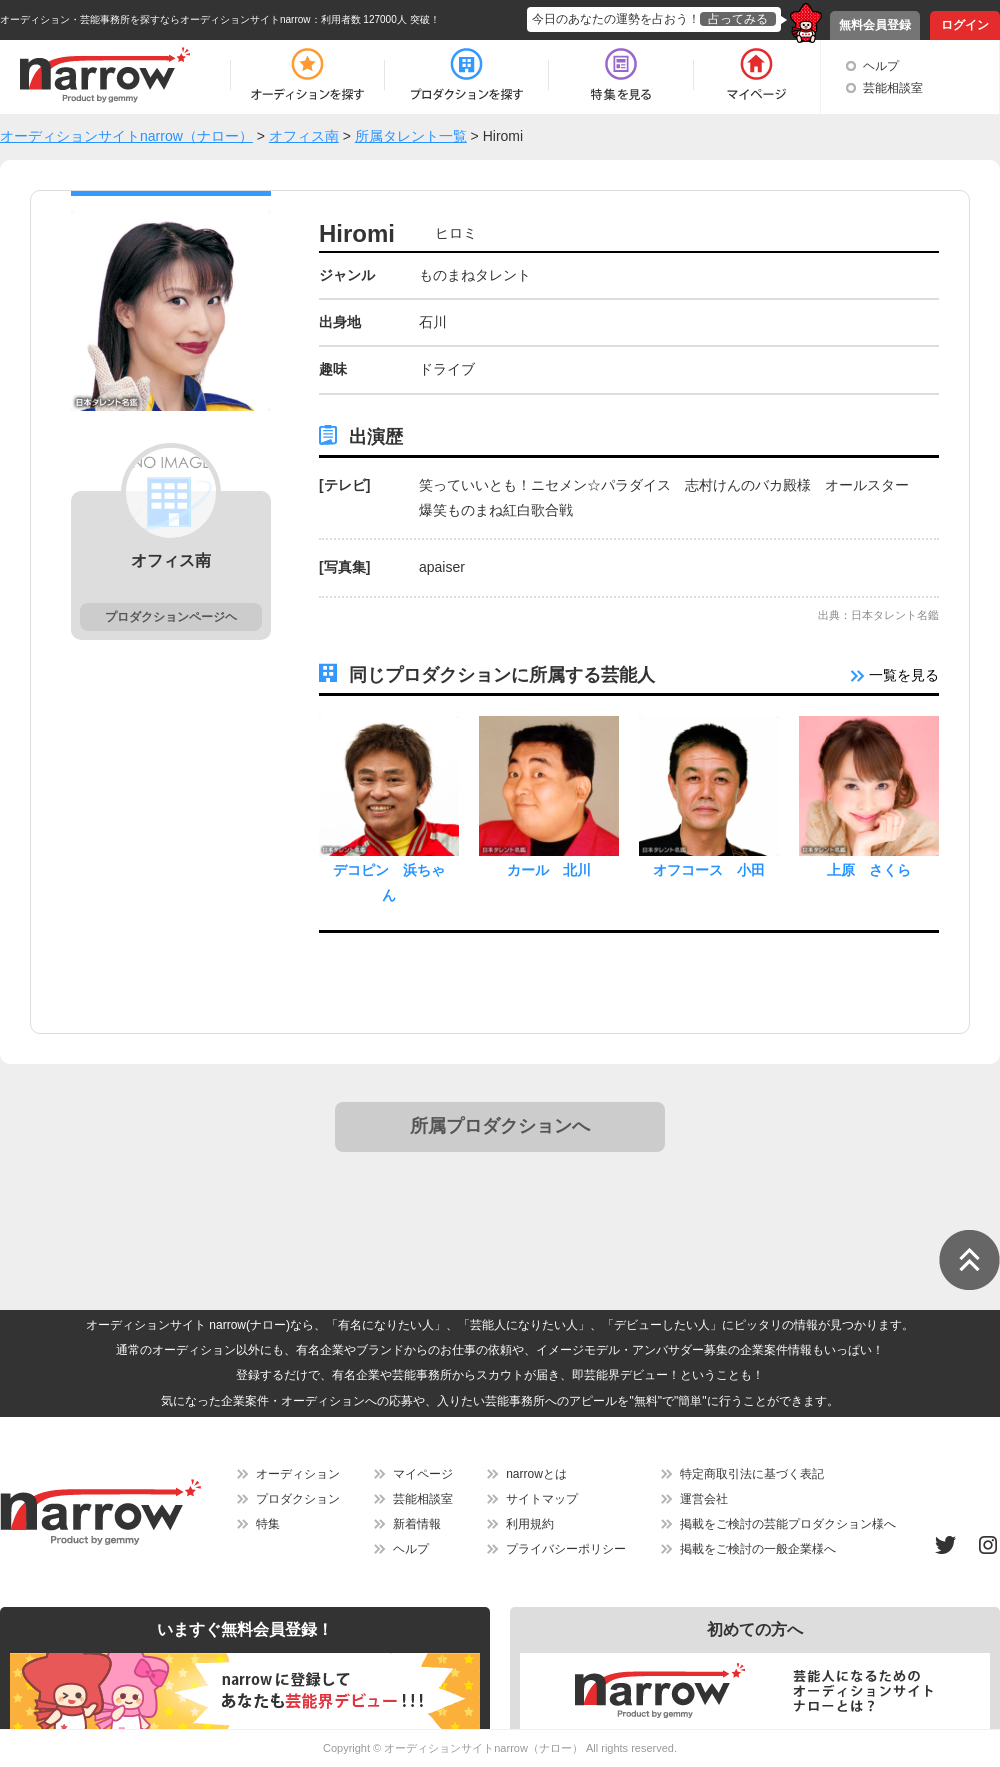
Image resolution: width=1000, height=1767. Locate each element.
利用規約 (530, 1524)
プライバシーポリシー (566, 1549)
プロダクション (298, 1499)
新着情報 (417, 1524)
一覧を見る (895, 675)
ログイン (965, 25)
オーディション (298, 1474)
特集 (268, 1524)
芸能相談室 (893, 88)
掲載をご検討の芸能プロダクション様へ (788, 1524)
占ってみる (738, 19)
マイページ (423, 1474)
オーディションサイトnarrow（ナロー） (483, 1748)
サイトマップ (542, 1499)
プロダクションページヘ (171, 617)
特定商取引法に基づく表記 (752, 1474)
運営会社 (704, 1499)
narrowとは (536, 1474)
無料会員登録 (875, 25)
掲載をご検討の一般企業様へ (758, 1549)
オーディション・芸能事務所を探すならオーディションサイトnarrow (155, 19)
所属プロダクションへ (500, 1126)
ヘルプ (881, 66)
